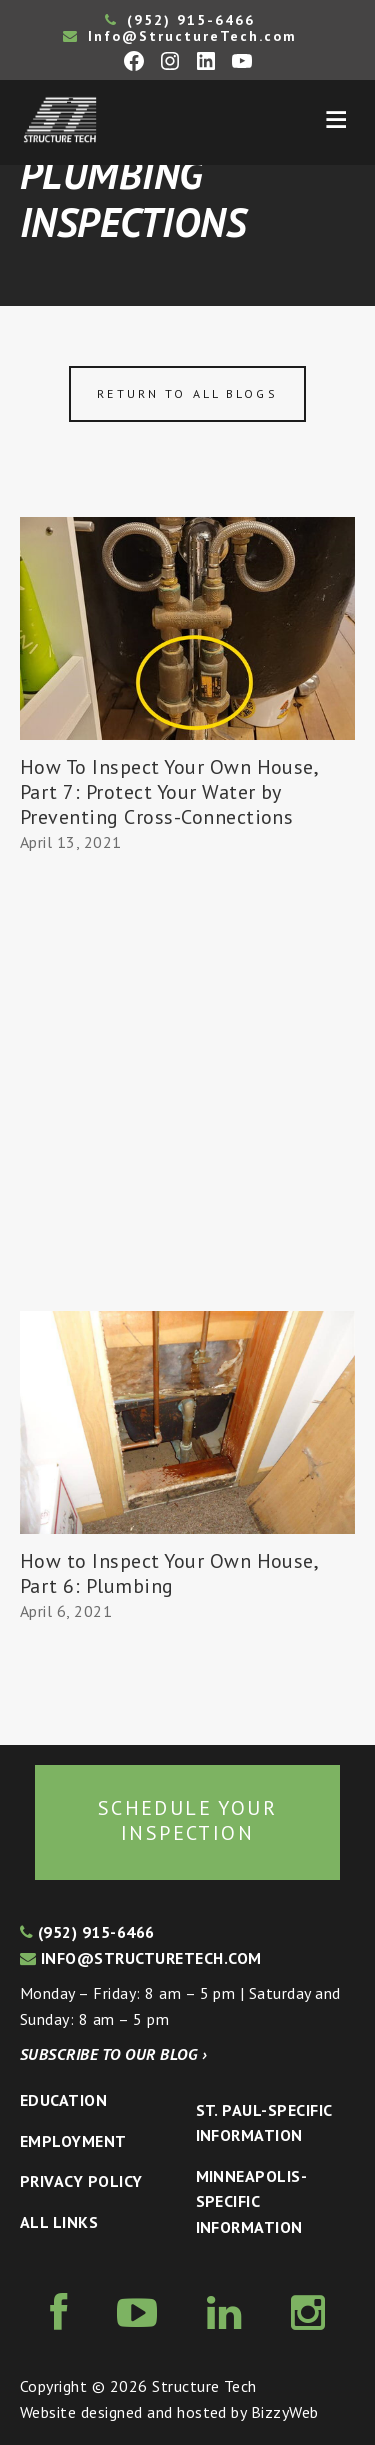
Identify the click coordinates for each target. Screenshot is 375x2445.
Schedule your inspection (187, 1821)
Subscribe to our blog (113, 2054)
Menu (336, 120)
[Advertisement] (187, 1113)
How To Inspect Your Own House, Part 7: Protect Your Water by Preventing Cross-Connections (168, 792)
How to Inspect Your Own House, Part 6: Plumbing (168, 1573)
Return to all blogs (187, 393)
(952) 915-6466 (180, 20)
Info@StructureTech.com (180, 36)
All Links (59, 2222)
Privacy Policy (81, 2181)
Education (63, 2100)
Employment (73, 2141)
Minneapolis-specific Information (252, 2201)
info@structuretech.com (141, 1958)
